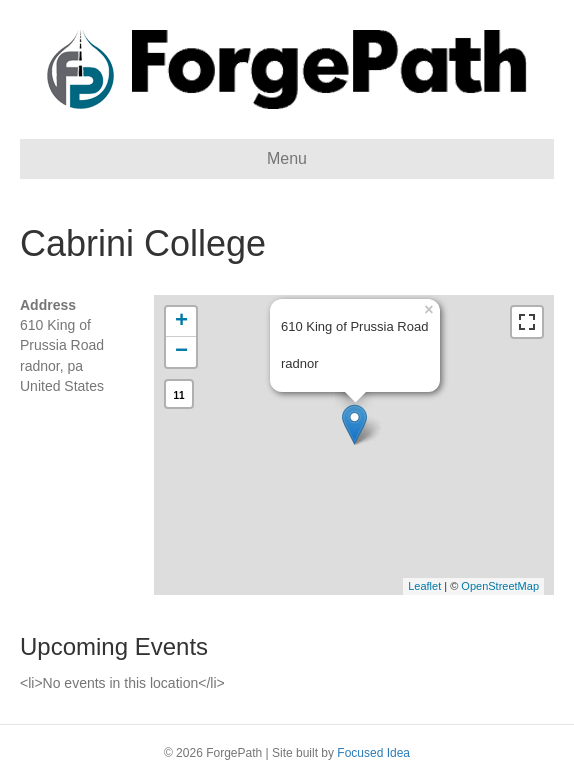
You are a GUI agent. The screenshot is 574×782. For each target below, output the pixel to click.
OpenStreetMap (500, 586)
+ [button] (181, 322)
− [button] (181, 352)
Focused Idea (373, 753)
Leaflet (424, 586)
